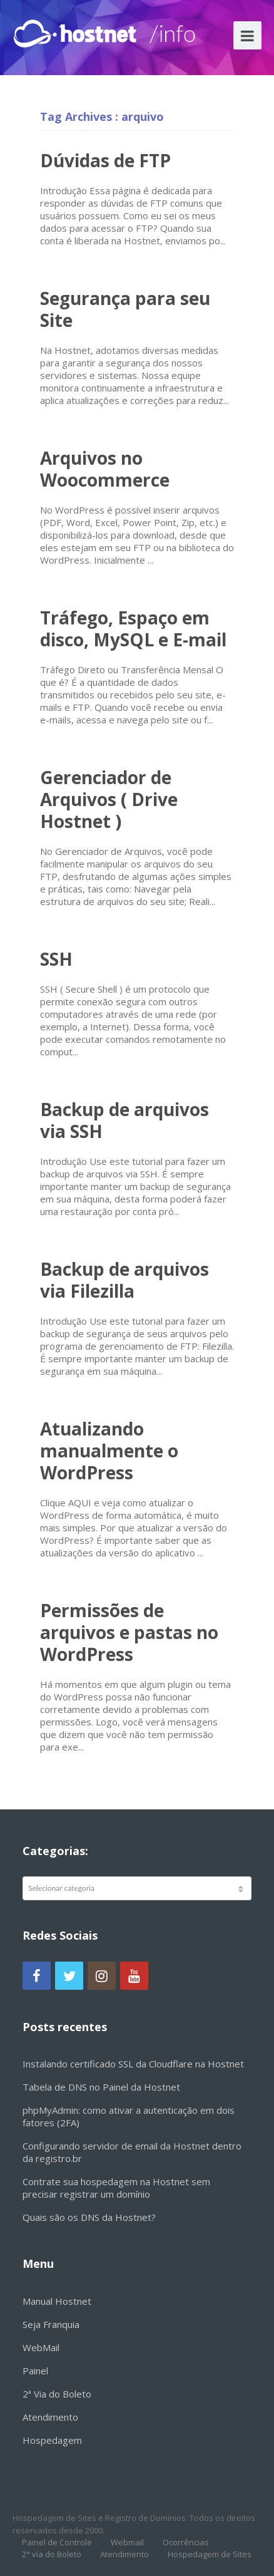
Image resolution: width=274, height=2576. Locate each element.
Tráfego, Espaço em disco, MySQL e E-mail (133, 628)
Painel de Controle (57, 2542)
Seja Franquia (51, 2324)
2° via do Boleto (51, 2554)
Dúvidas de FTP (105, 160)
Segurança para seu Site (125, 309)
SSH (56, 959)
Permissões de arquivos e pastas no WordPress (129, 1632)
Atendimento (50, 2417)
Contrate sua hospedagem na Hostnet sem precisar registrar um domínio (116, 2187)
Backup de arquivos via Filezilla (124, 1280)
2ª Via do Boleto (57, 2393)
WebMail (41, 2347)
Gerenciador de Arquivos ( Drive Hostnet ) (109, 799)
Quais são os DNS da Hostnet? (89, 2217)
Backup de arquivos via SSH (124, 1120)
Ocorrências (186, 2542)
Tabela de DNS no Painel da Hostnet (101, 2087)
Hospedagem (52, 2440)
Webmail (127, 2542)
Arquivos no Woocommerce (105, 469)
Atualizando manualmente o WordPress (109, 1450)
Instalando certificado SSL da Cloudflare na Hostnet (133, 2063)
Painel (35, 2370)
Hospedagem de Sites (209, 2554)
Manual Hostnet (57, 2301)
